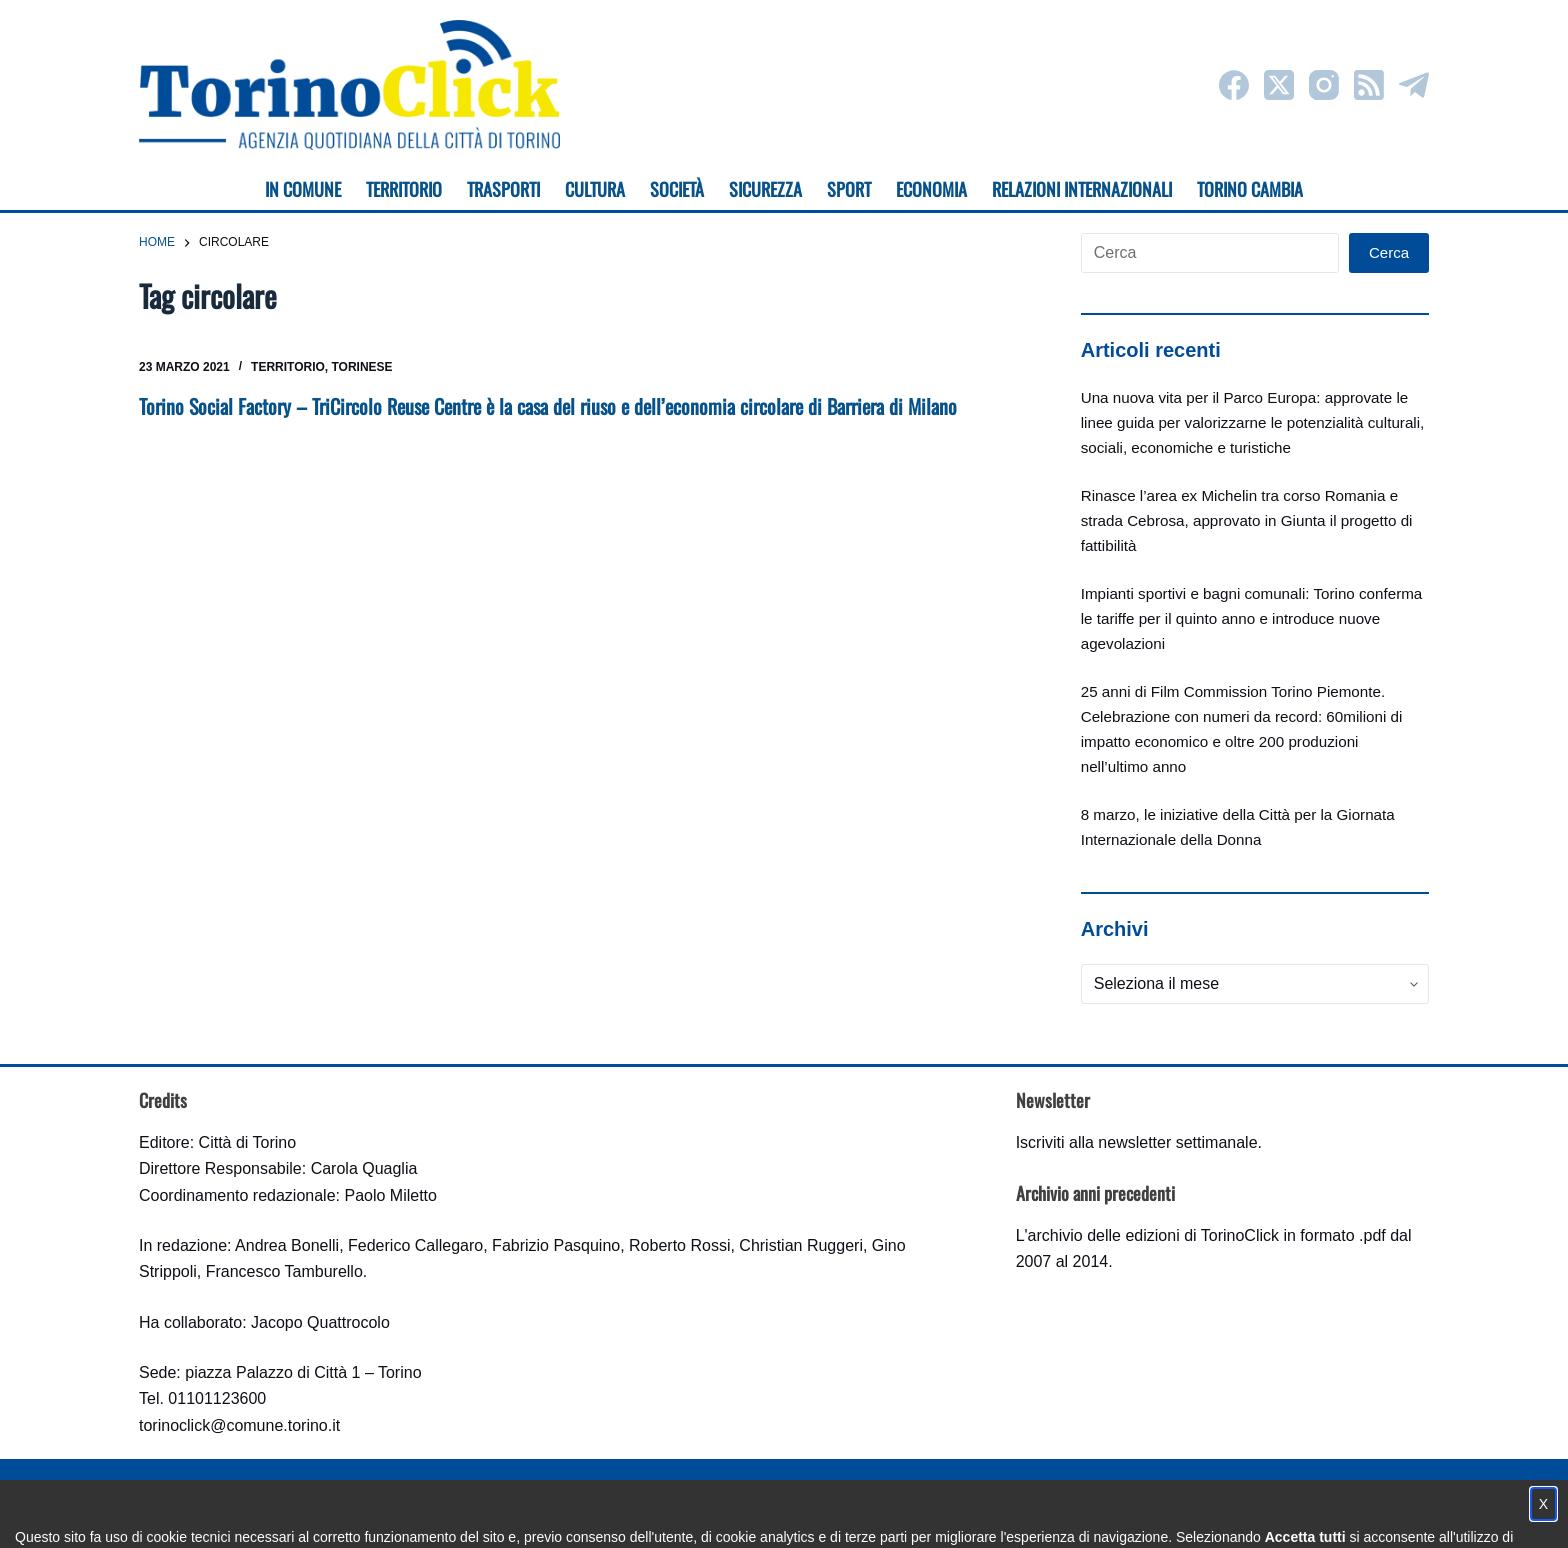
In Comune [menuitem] (303, 189)
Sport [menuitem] (849, 189)
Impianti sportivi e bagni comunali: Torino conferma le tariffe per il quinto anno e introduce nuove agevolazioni (1252, 618)
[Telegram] (1414, 85)
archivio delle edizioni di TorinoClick (1153, 1235)
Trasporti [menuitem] (503, 189)
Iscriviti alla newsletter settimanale (1137, 1142)
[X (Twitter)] (1279, 85)
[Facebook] (1234, 85)
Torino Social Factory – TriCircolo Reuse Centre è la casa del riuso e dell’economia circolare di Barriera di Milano (548, 406)
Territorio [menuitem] (404, 189)
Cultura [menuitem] (595, 189)
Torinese (362, 367)
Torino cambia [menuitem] (1250, 189)
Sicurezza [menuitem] (765, 189)
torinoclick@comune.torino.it (239, 1425)
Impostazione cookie (902, 1513)
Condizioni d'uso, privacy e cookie (709, 1513)
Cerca (1389, 252)
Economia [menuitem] (931, 189)
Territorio (288, 367)
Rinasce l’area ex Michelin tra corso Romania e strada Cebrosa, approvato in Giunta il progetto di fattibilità (1247, 520)
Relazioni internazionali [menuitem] (1082, 189)
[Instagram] (1324, 85)
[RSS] (1369, 85)
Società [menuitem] (677, 189)
